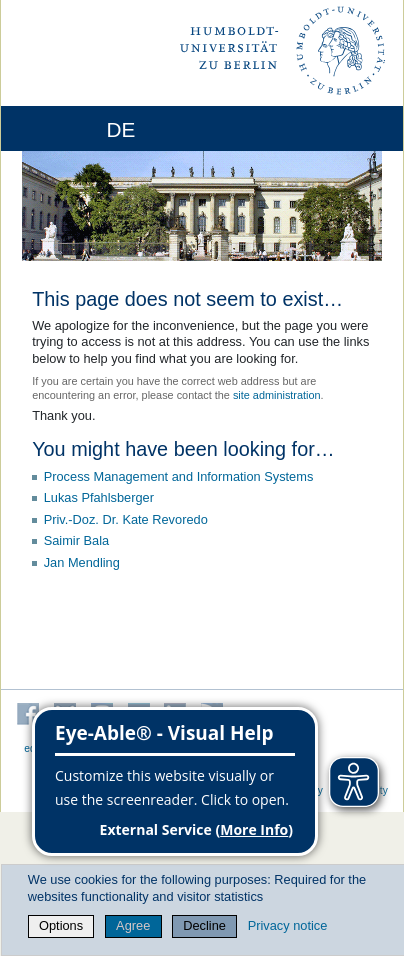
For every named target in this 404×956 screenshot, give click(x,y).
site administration (277, 395)
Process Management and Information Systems (179, 476)
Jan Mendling (82, 562)
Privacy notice (288, 925)
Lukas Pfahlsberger (99, 497)
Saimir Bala (76, 540)
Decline (204, 925)
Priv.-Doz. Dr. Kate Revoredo (126, 519)
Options (61, 925)
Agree (133, 925)
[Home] (72, 128)
